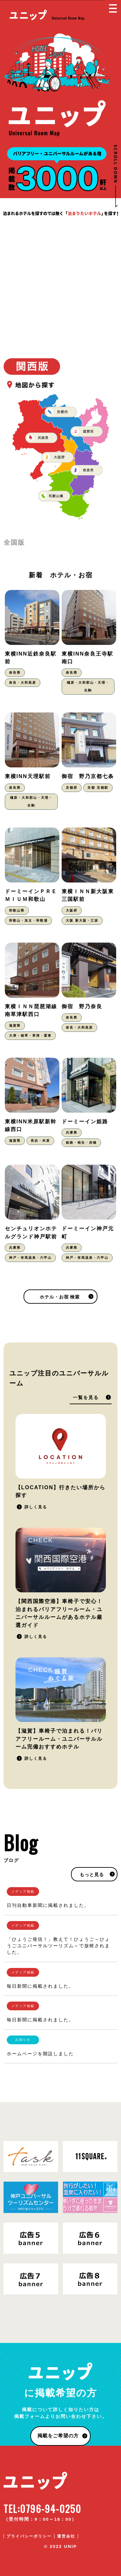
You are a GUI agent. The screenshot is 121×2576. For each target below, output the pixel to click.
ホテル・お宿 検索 (60, 1297)
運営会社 (66, 2536)
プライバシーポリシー (29, 2536)
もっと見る (92, 1874)
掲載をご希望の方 (58, 2435)
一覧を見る (86, 1397)
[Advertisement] (60, 281)
